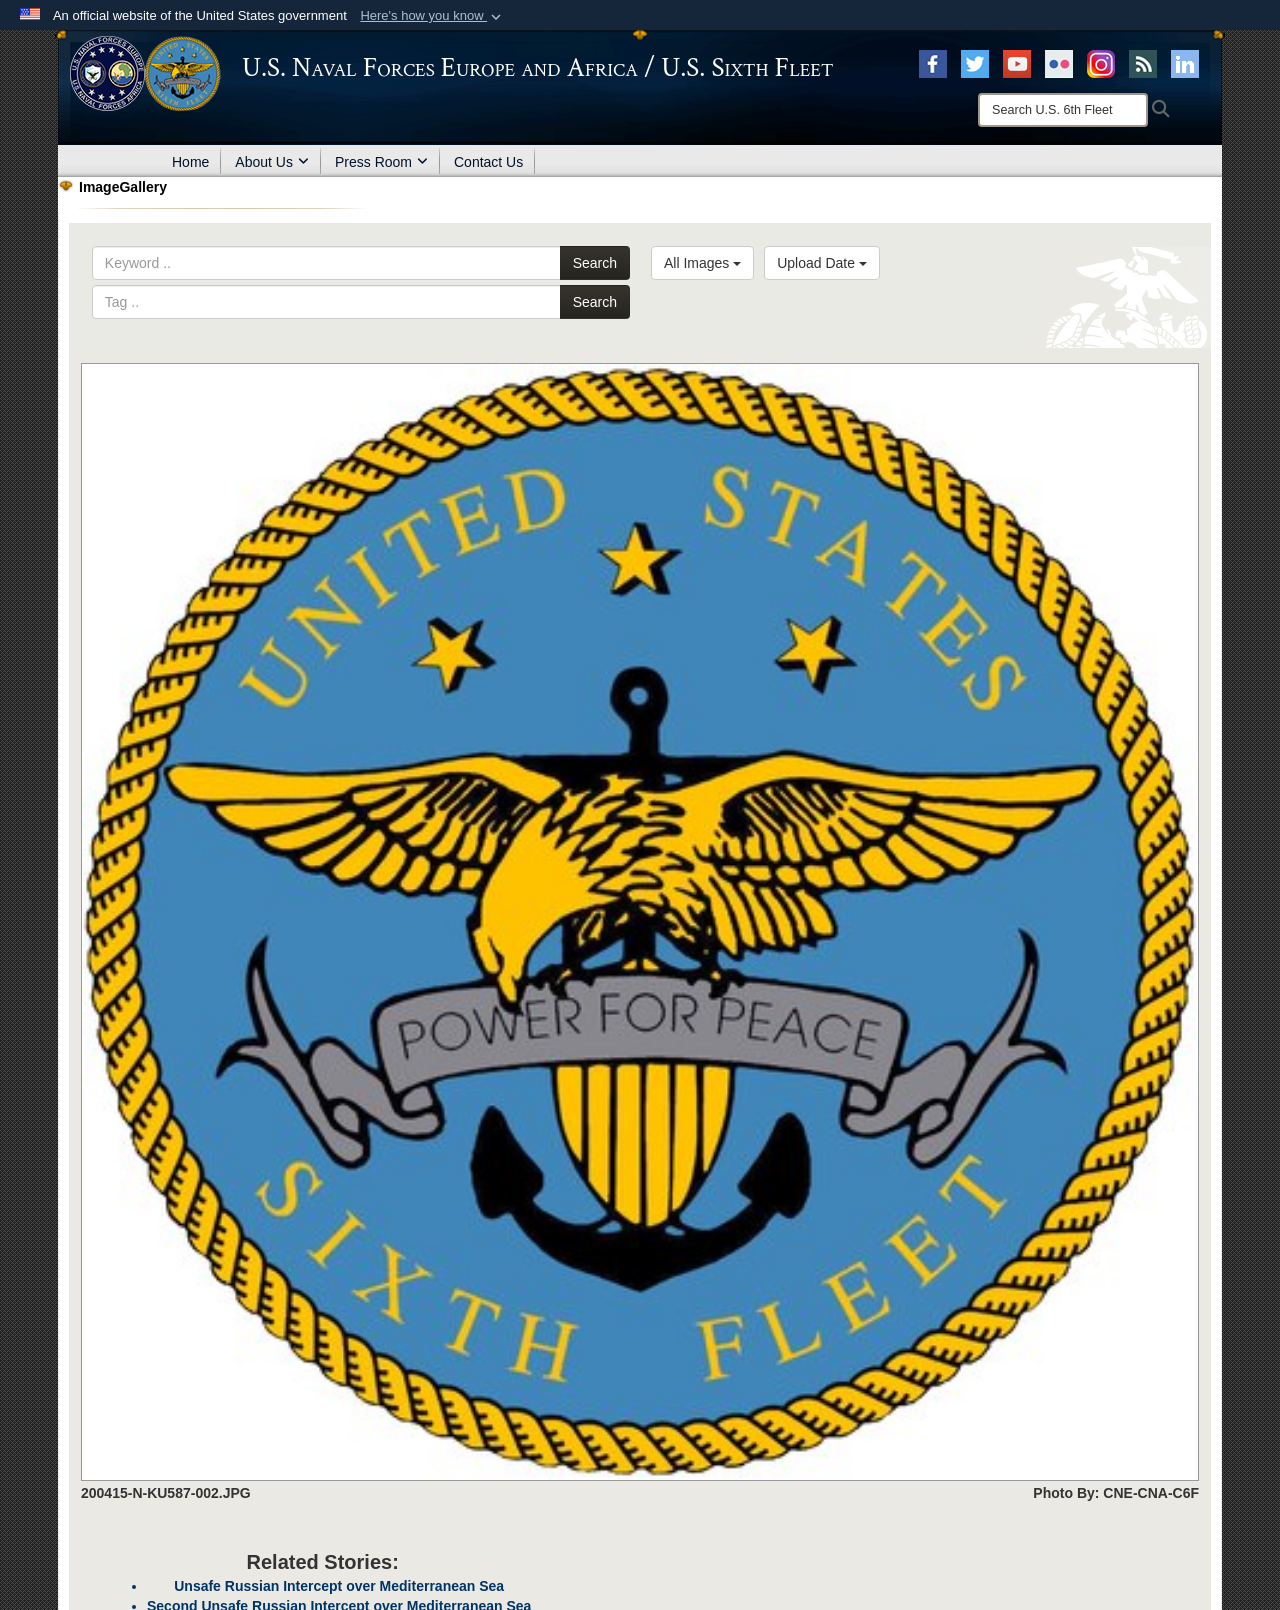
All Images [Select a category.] (702, 263)
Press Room (381, 162)
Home (190, 162)
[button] (432, 16)
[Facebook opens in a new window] (933, 63)
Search (595, 263)
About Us (272, 162)
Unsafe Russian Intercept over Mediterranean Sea (339, 1586)
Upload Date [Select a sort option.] (822, 263)
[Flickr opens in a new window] (1059, 63)
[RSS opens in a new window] (1143, 63)
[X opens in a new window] (975, 63)
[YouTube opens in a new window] (1017, 63)
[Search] (1063, 110)
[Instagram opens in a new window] (1101, 63)
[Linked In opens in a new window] (1185, 63)
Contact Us (488, 162)
